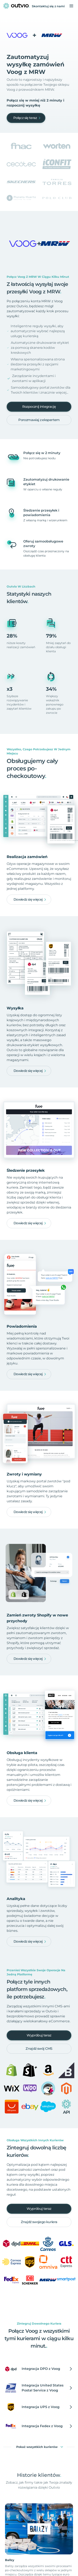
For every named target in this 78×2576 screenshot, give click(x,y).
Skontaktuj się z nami (48, 6)
